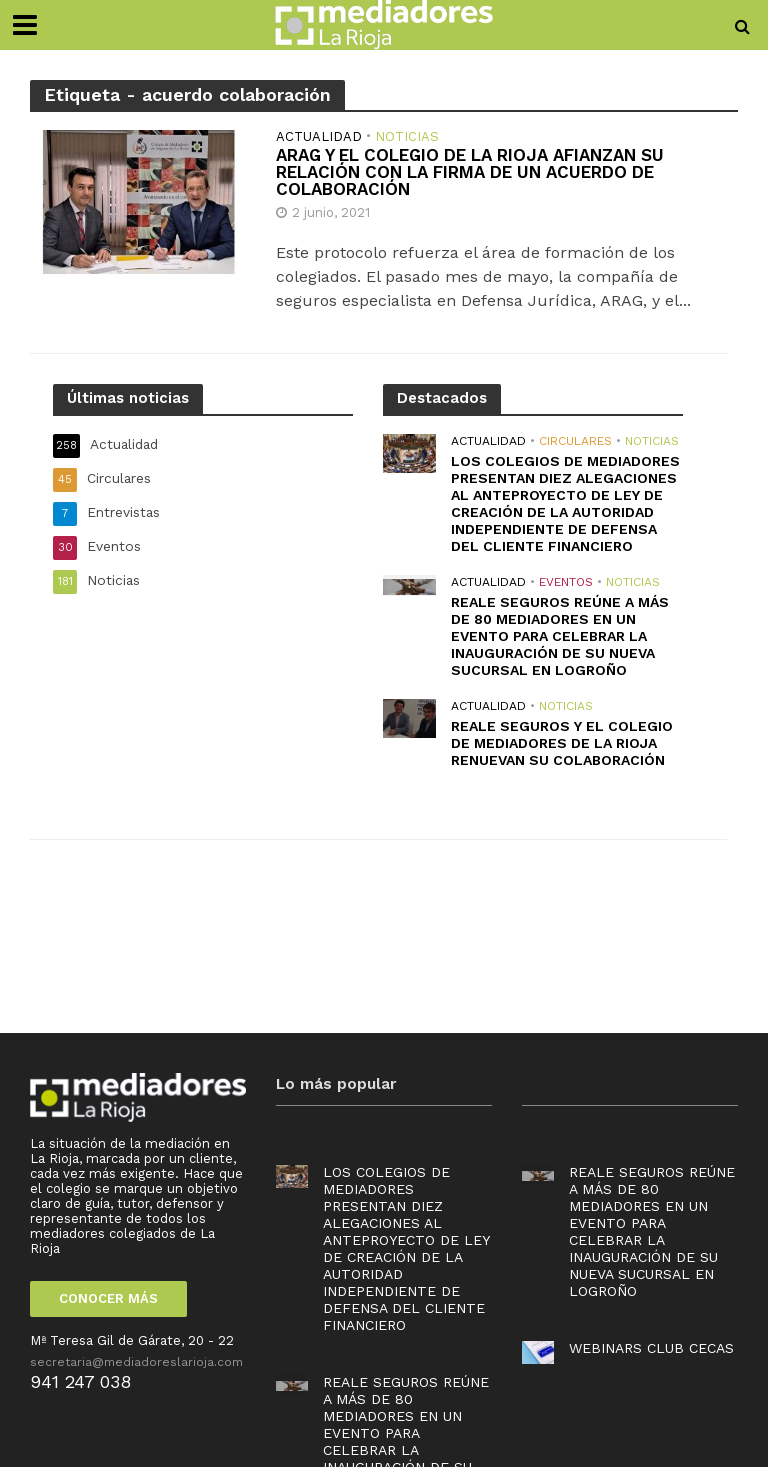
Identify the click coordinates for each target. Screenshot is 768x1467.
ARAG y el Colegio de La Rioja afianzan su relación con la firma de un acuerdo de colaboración (470, 172)
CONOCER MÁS (108, 1298)
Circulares (575, 441)
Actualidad (319, 137)
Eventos (566, 582)
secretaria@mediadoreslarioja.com (136, 1362)
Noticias (407, 137)
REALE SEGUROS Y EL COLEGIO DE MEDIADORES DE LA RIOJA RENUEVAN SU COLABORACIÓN (562, 743)
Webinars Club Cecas (651, 1348)
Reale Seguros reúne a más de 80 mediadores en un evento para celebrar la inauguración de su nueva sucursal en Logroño (560, 636)
